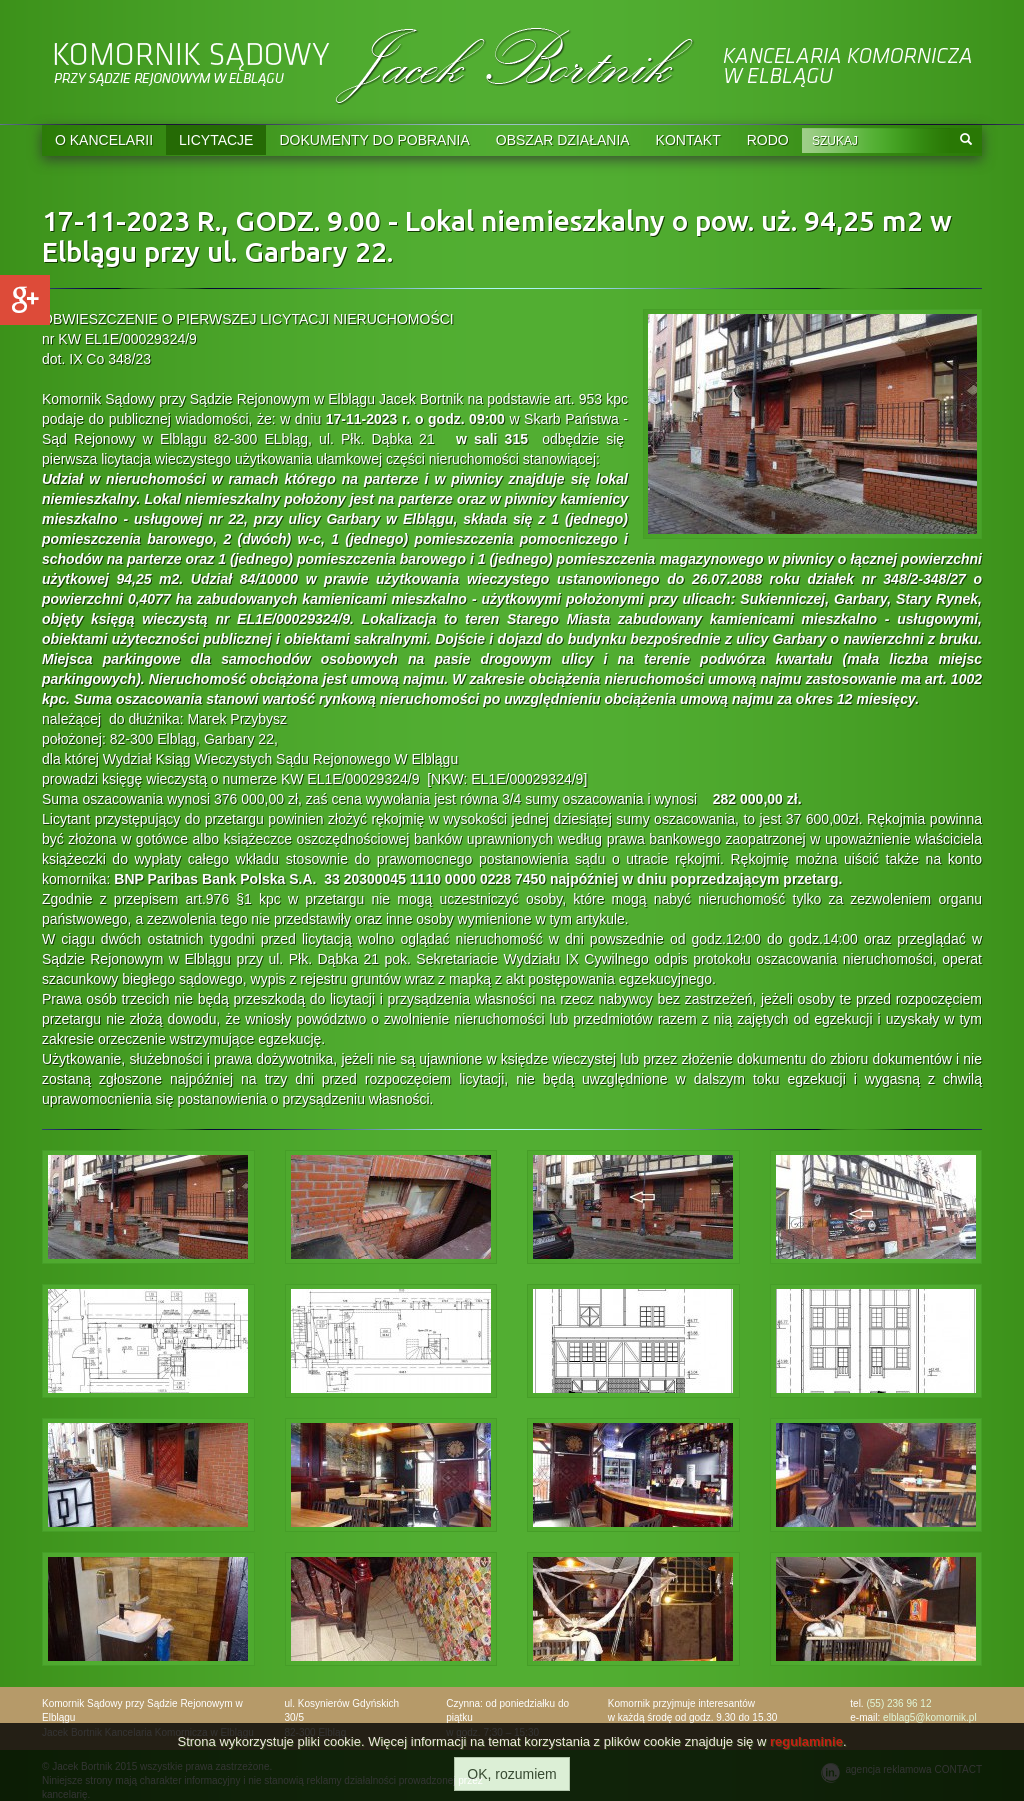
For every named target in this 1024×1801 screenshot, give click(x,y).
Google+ (25, 300)
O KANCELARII (104, 140)
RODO (768, 140)
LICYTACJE (216, 140)
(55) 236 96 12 (898, 1703)
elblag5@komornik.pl (930, 1717)
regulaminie (806, 1741)
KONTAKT (688, 140)
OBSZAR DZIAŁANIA (563, 140)
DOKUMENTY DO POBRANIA (374, 140)
